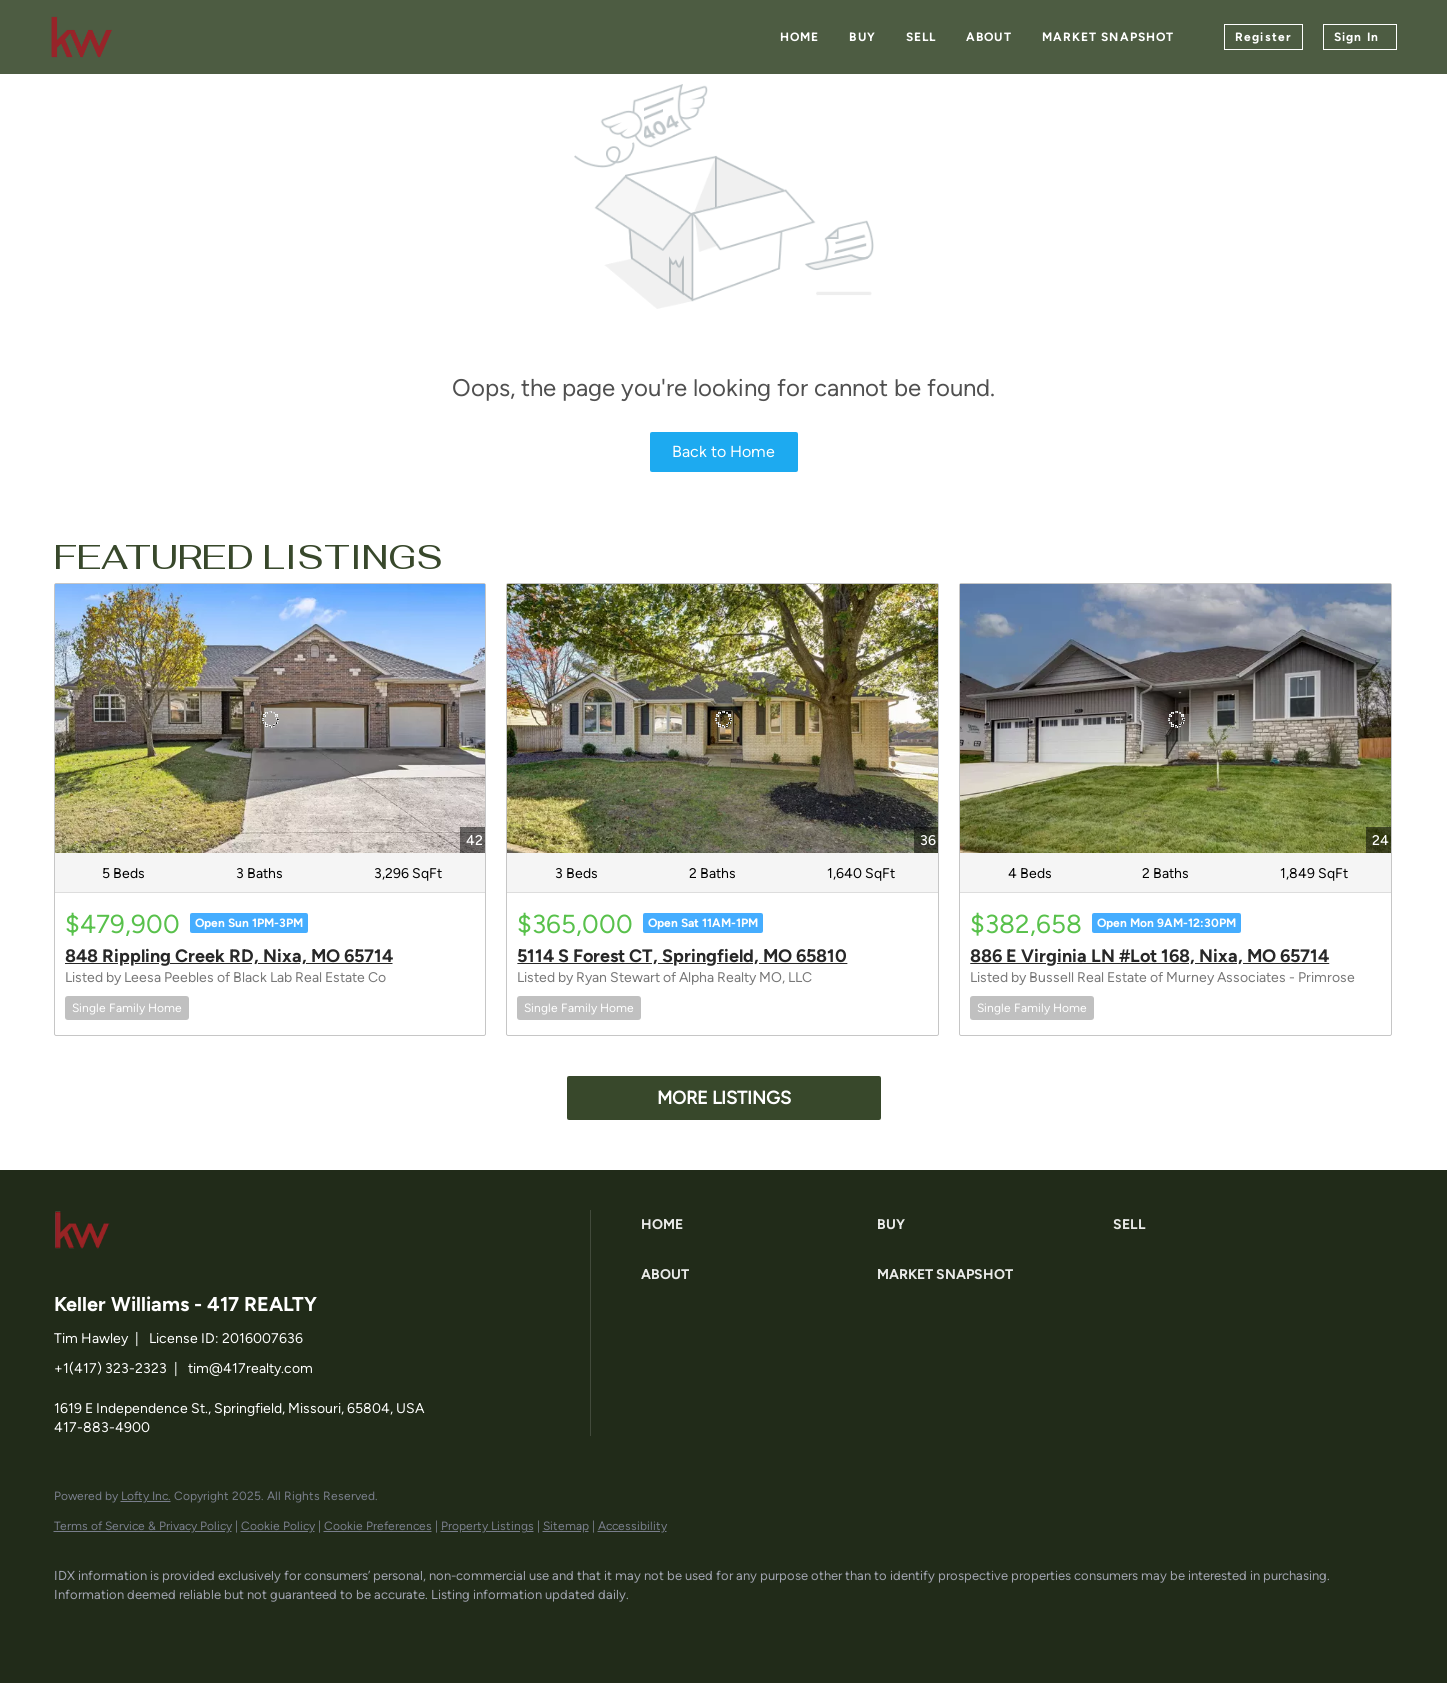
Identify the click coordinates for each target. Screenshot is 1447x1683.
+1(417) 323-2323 (110, 1368)
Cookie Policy (278, 1526)
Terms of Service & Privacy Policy (143, 1526)
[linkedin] (136, 1629)
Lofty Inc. (146, 1496)
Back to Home (723, 451)
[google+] (310, 1629)
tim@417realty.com (250, 1368)
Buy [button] (862, 37)
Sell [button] (921, 37)
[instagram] (252, 1629)
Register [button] (1263, 37)
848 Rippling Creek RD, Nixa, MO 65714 (229, 956)
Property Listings (487, 1526)
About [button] (989, 37)
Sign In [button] (1356, 37)
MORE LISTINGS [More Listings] (724, 1098)
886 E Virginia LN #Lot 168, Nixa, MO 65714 (1149, 956)
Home (799, 37)
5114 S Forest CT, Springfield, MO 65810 (682, 956)
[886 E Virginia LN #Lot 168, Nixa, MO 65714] (1175, 718)
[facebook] (78, 1629)
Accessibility (632, 1526)
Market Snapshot (1108, 37)
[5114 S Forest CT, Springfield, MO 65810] (722, 718)
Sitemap (566, 1526)
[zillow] (194, 1629)
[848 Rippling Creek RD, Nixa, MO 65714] (270, 718)
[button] (754, 1225)
